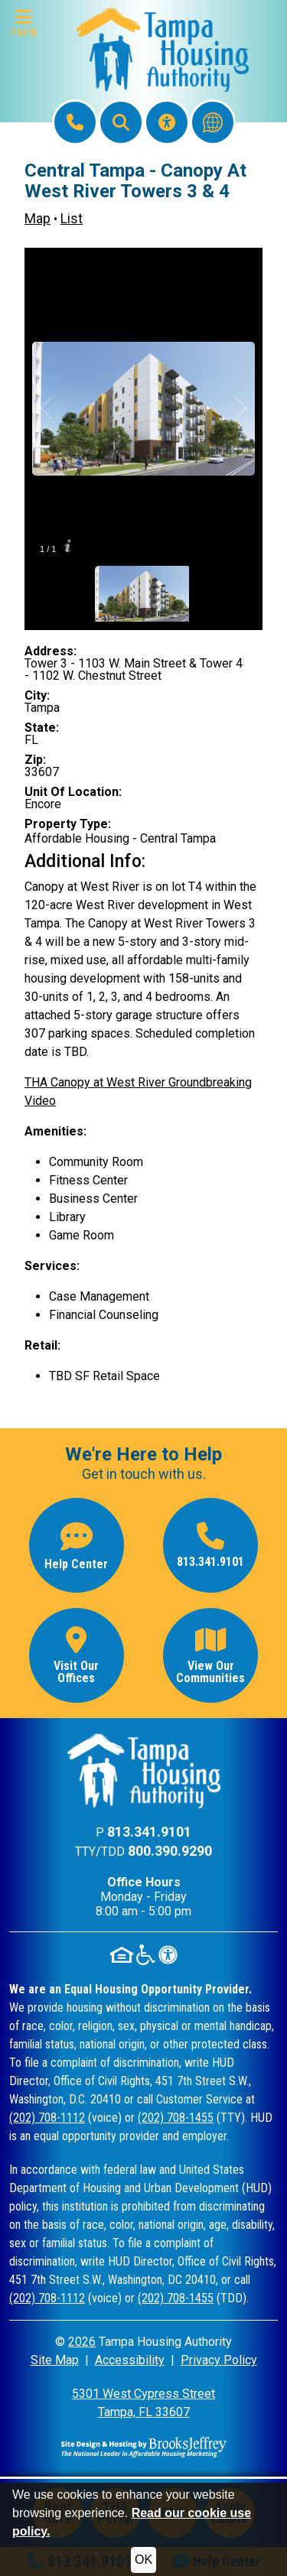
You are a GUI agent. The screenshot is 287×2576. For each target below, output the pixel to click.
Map (37, 218)
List (71, 218)
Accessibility (130, 2360)
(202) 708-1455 (176, 2117)
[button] (27, 24)
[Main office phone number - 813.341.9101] (210, 1545)
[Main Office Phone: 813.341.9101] (75, 122)
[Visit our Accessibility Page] (167, 122)
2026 (82, 2341)
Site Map (55, 2360)
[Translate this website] (213, 122)
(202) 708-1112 (47, 2117)
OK (143, 2559)
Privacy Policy (219, 2360)
